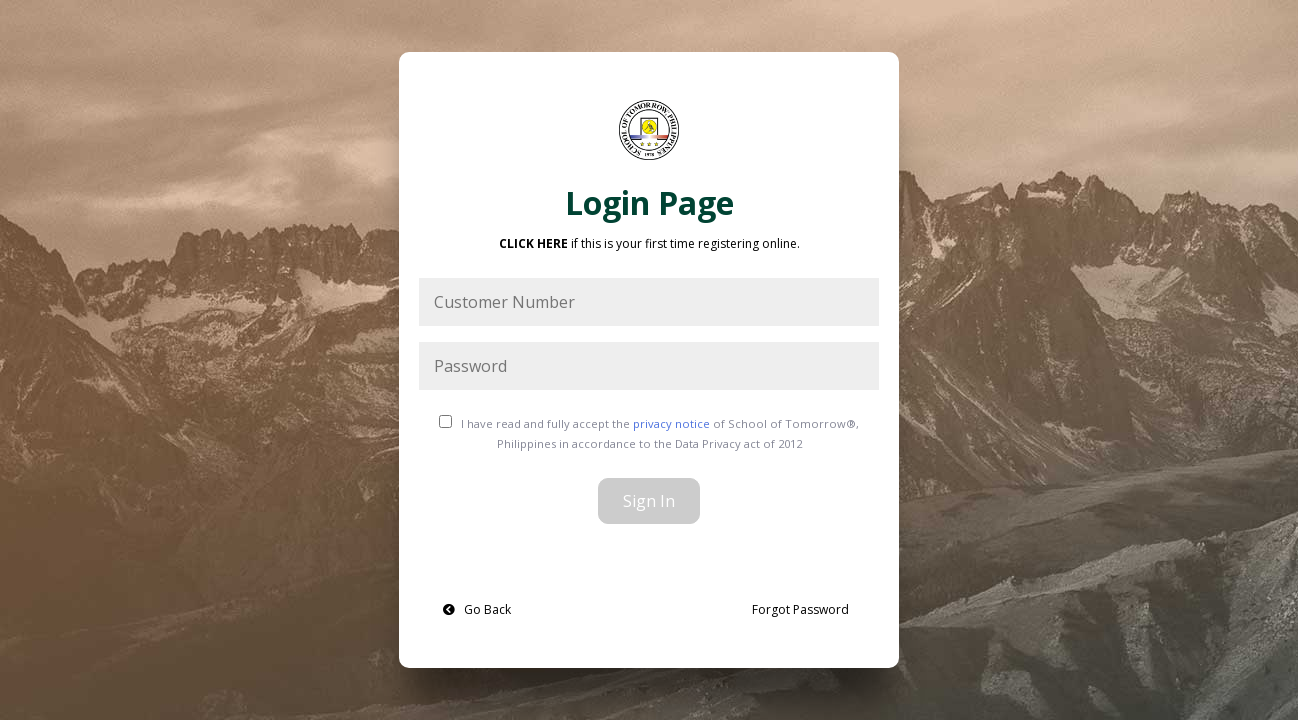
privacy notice (671, 423)
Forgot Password (800, 609)
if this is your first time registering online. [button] (649, 243)
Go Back (477, 609)
